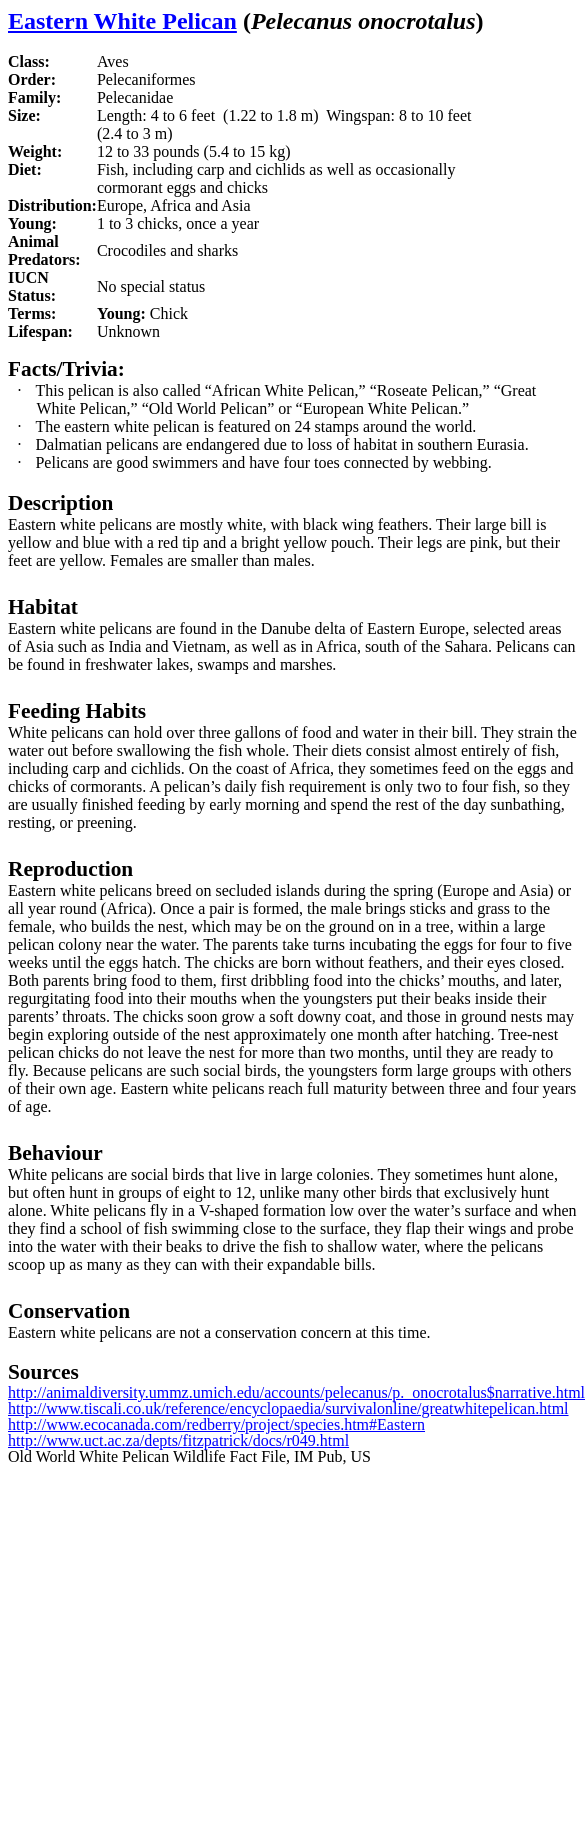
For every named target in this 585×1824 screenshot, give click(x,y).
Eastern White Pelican (122, 21)
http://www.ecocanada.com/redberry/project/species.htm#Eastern (216, 1424)
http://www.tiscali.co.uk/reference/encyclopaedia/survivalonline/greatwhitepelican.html (288, 1408)
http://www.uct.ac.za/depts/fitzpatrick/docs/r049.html (178, 1440)
